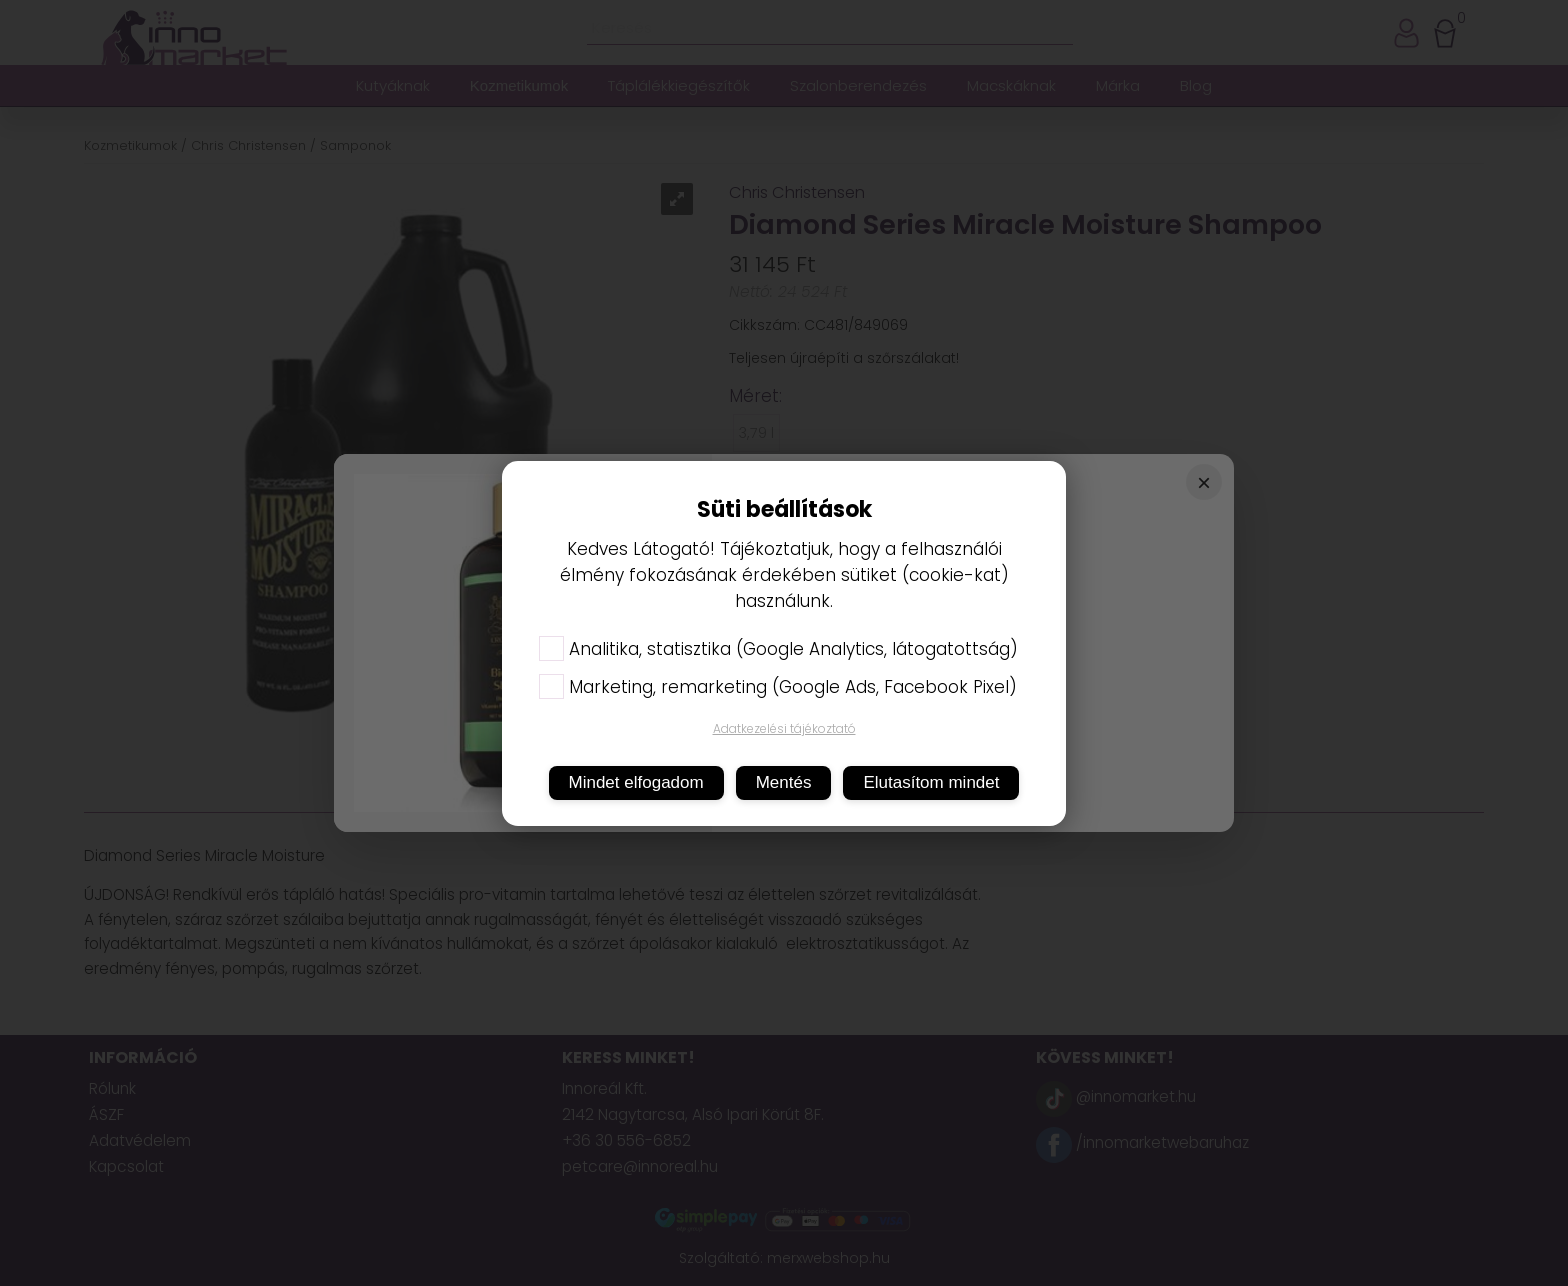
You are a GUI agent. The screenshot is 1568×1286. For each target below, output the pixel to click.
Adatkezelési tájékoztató (784, 728)
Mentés (784, 782)
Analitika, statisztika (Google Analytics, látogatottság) (778, 649)
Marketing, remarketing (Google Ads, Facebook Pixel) (778, 687)
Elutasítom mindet (931, 782)
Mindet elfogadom (636, 782)
